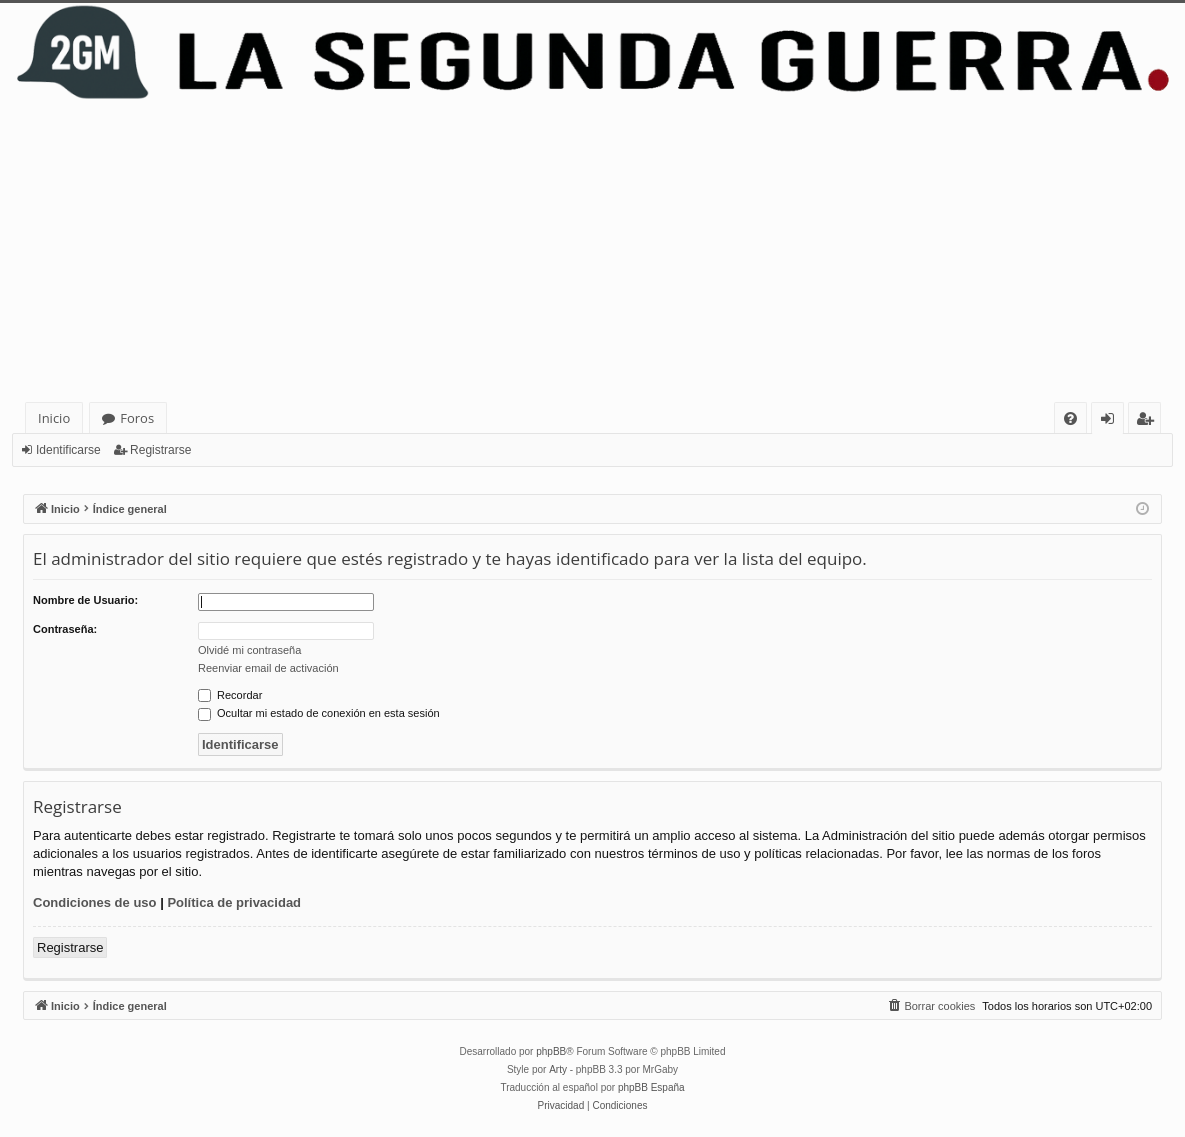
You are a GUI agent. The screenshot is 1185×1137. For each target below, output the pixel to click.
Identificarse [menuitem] (1112, 421)
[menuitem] (1070, 418)
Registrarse (160, 450)
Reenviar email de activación (268, 668)
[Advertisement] (592, 252)
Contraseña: (65, 629)
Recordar (230, 695)
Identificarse (68, 450)
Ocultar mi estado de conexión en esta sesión (319, 713)
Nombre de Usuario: (85, 600)
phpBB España (651, 1087)
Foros (137, 418)
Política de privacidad (234, 902)
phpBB (551, 1051)
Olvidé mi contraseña (249, 650)
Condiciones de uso (95, 902)
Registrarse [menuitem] (1149, 421)
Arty (558, 1069)
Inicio (54, 418)
